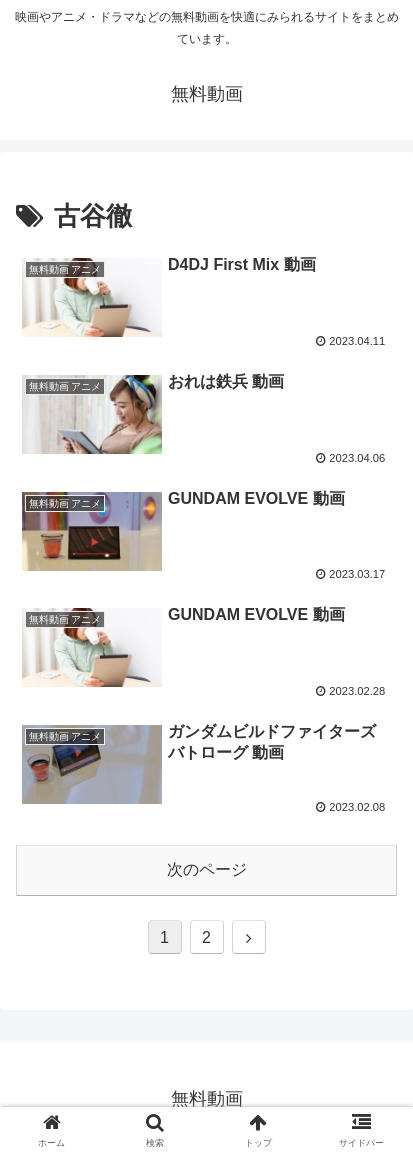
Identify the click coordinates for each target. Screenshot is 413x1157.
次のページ (207, 869)
